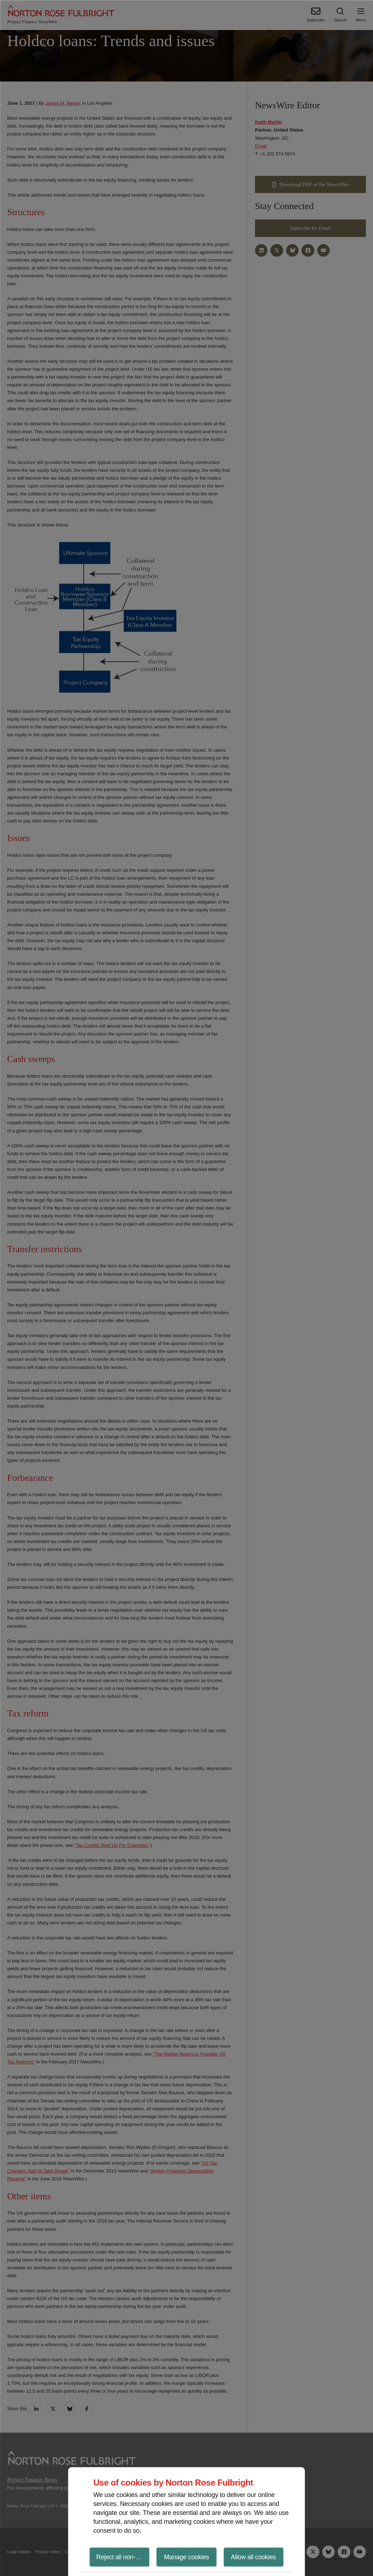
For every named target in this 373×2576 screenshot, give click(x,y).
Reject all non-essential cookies (122, 2556)
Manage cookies (186, 2556)
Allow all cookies (253, 2556)
